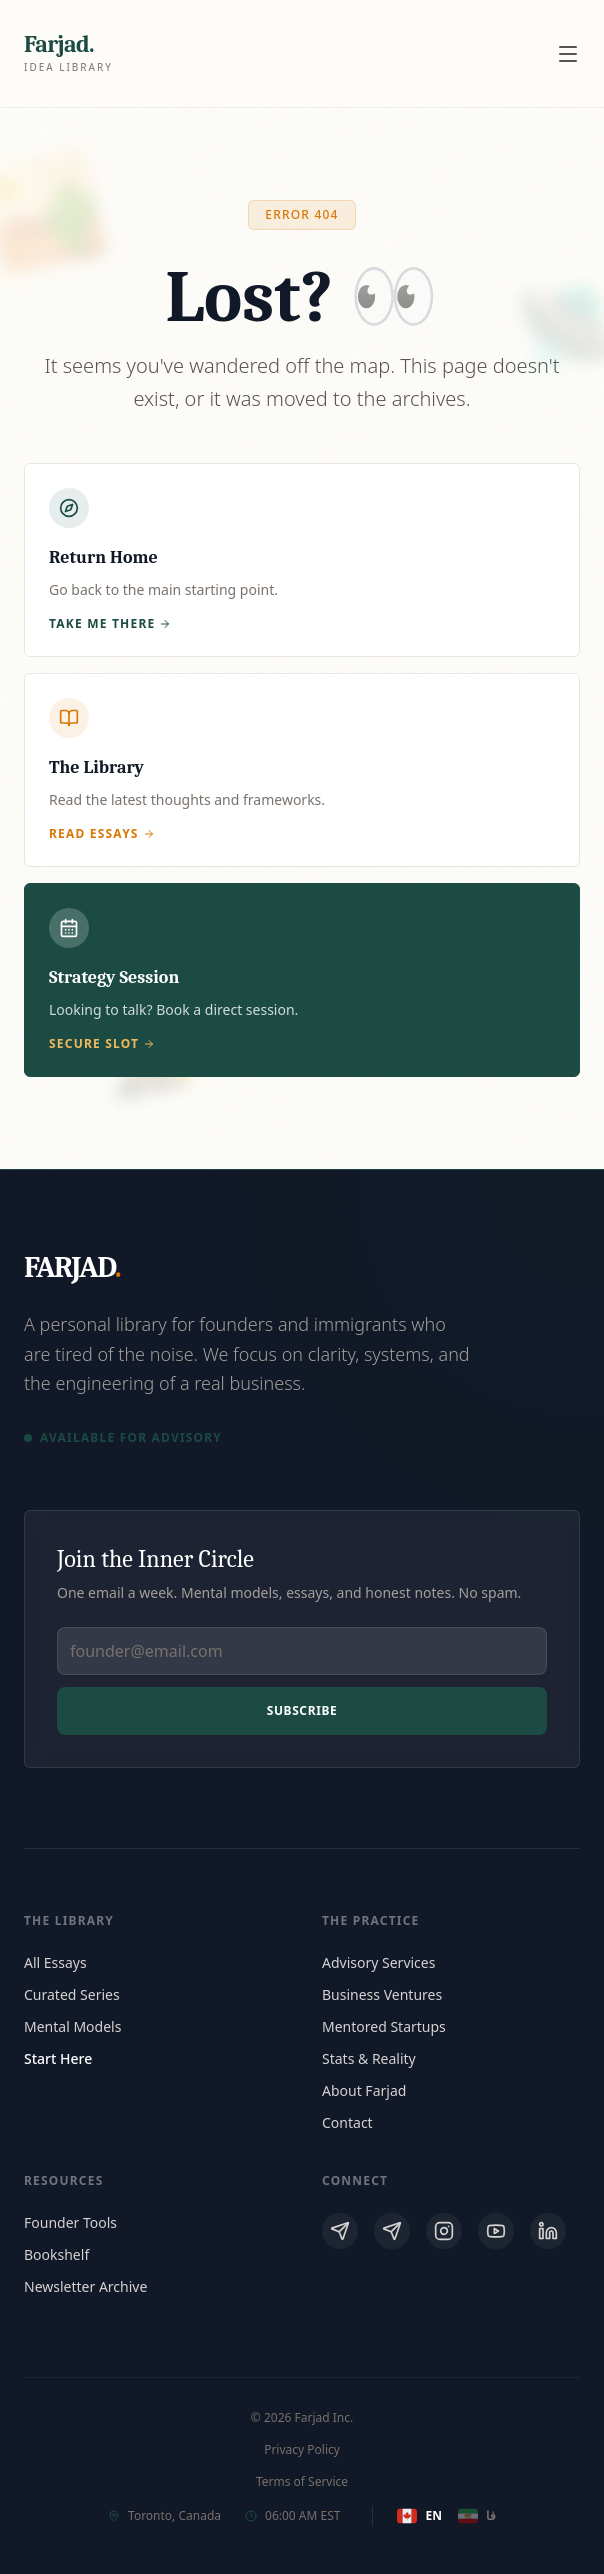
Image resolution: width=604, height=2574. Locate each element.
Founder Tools (70, 2222)
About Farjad (364, 2090)
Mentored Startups (384, 2026)
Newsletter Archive (85, 2286)
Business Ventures (382, 1994)
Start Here (58, 2058)
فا (477, 2516)
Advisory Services (378, 1962)
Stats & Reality (369, 2058)
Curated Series (72, 1994)
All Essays (55, 1962)
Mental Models (72, 2026)
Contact (347, 2122)
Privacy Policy (302, 2450)
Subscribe (302, 1710)
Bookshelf (56, 2254)
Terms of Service (302, 2482)
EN (419, 2516)
